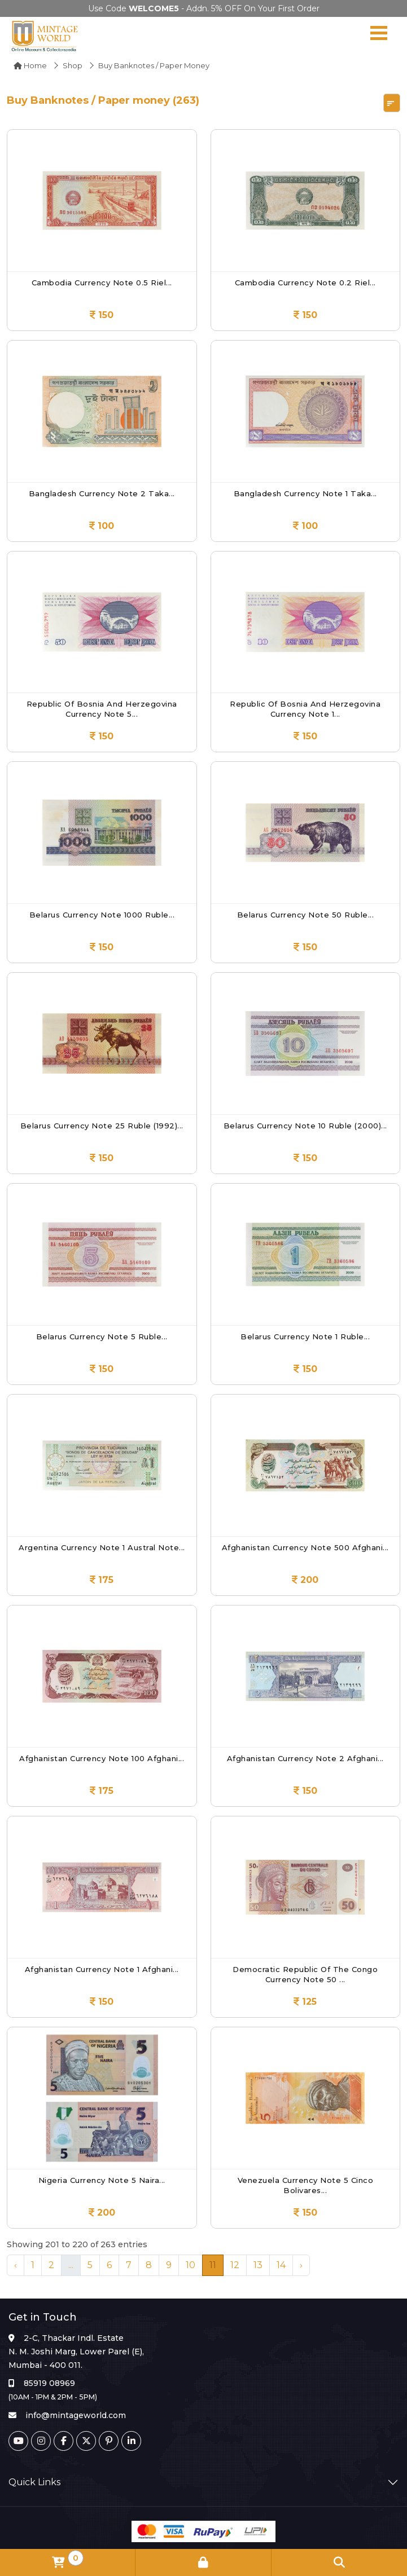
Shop (72, 65)
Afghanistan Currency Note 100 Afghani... (101, 1758)
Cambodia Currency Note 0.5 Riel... (102, 282)
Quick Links (34, 2482)
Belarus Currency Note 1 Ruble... (305, 1336)
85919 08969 (49, 2383)
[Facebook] (63, 2441)
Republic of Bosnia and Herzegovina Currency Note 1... (305, 708)
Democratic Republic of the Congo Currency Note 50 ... (305, 1974)
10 (190, 2265)
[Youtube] (18, 2441)
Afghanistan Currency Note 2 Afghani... (305, 1758)
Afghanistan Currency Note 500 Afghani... (305, 1547)
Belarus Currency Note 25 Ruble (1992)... (101, 1125)
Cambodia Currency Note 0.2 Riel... (305, 282)
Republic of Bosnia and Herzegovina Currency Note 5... (102, 708)
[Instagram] (41, 2441)
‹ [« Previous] (15, 2265)
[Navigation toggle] (379, 35)
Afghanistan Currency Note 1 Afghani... (102, 1969)
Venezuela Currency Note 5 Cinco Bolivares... (306, 2185)
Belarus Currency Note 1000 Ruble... (102, 914)
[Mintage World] (45, 35)
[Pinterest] (109, 2441)
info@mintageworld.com (75, 2415)
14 (281, 2265)
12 (234, 2265)
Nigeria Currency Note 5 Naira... (101, 2180)
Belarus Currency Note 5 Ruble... (102, 1336)
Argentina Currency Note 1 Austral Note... (102, 1547)
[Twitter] (86, 2441)
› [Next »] (301, 2265)
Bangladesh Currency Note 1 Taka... (305, 493)
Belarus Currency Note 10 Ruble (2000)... (305, 1125)
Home (30, 65)
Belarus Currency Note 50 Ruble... (305, 914)
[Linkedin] (131, 2441)
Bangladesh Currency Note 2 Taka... (102, 493)
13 (257, 2265)
